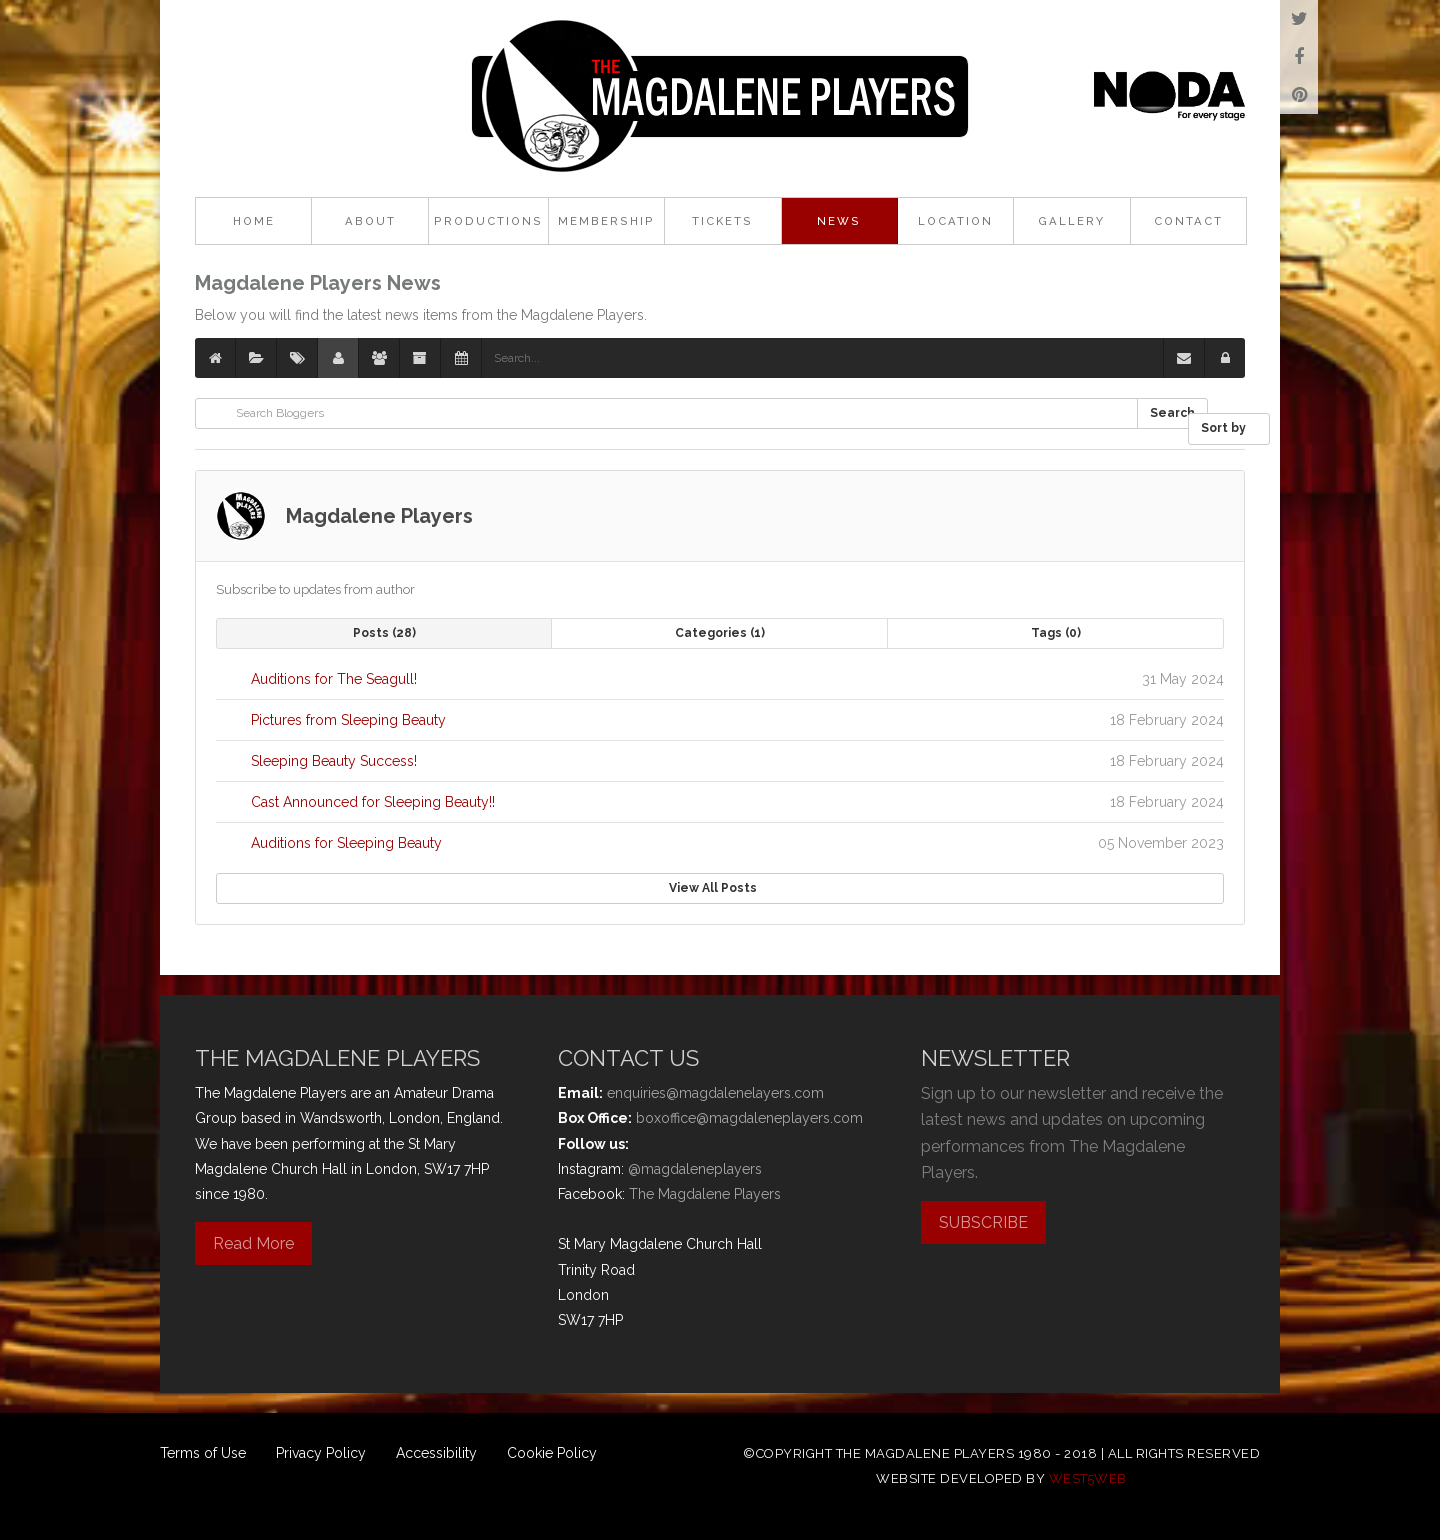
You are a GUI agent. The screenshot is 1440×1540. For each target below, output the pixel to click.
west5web (1088, 1478)
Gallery (1071, 221)
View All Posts (720, 888)
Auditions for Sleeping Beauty (346, 843)
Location (955, 221)
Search (1172, 413)
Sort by (1229, 428)
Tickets (722, 221)
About (370, 221)
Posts (384, 633)
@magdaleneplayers (695, 1169)
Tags (1056, 633)
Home (254, 221)
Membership (606, 221)
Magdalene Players (379, 516)
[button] (1225, 358)
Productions (488, 221)
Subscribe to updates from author (315, 589)
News (839, 221)
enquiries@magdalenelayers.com (715, 1093)
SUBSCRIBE (983, 1222)
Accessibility (436, 1453)
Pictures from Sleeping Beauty (348, 720)
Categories (720, 633)
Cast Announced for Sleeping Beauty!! (373, 802)
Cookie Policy (552, 1453)
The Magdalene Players (705, 1194)
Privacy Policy (321, 1453)
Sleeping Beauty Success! (334, 761)
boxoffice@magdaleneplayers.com (749, 1118)
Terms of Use (203, 1453)
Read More (253, 1243)
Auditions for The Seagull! (334, 679)
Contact (1188, 221)
